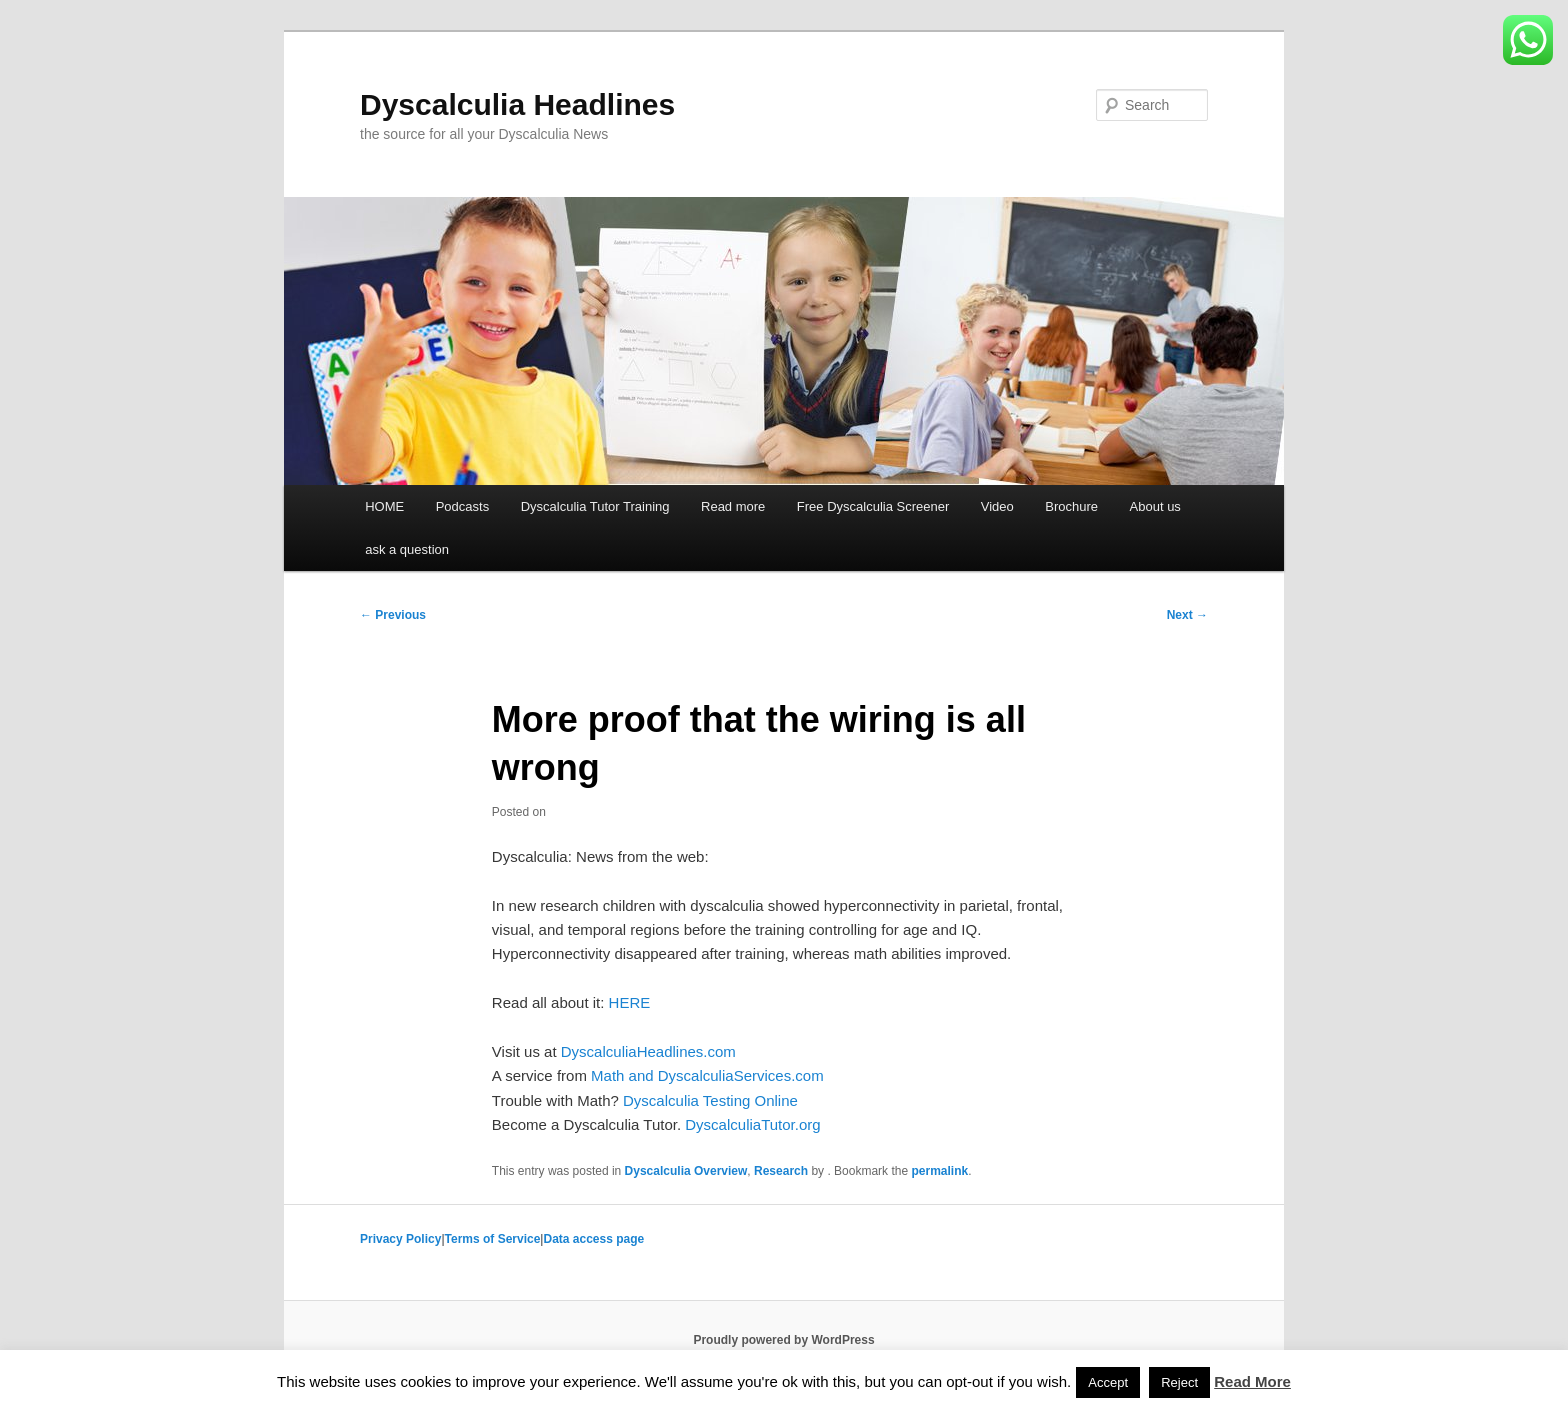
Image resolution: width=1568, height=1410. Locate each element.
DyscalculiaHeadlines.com (648, 1051)
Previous (393, 615)
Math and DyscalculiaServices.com (707, 1075)
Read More (1252, 1381)
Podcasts (462, 506)
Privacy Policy (400, 1239)
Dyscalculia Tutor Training (595, 506)
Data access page (593, 1239)
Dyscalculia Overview (686, 1171)
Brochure (1071, 506)
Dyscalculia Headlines (517, 104)
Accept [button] (1108, 1382)
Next (1187, 615)
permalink (939, 1171)
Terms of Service (493, 1239)
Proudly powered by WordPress (783, 1340)
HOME (384, 506)
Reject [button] (1179, 1382)
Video (997, 506)
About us (1155, 506)
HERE (630, 1002)
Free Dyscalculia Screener (873, 506)
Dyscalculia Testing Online (710, 1100)
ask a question (407, 549)
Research (781, 1171)
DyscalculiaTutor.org (752, 1124)
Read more (733, 506)
